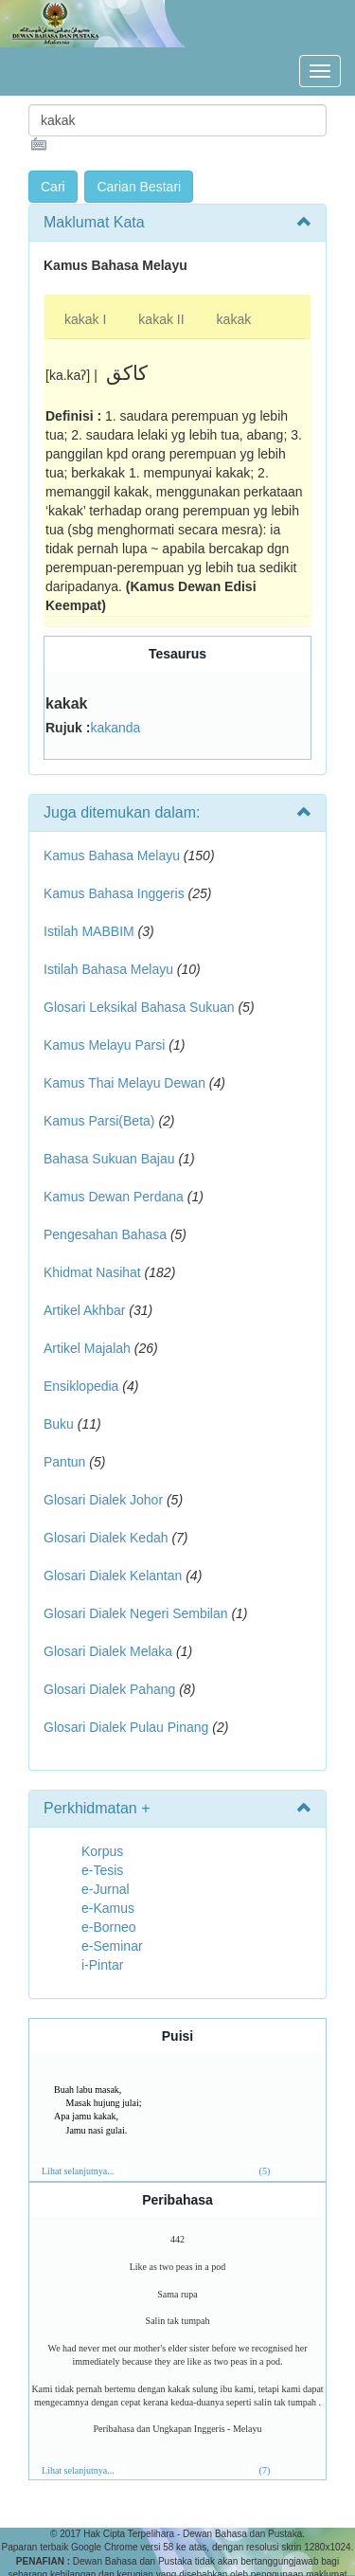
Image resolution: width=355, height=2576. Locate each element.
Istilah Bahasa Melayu (108, 969)
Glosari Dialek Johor (103, 1499)
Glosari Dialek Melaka (108, 1651)
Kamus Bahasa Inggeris (114, 893)
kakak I (85, 319)
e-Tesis (102, 1870)
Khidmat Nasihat (92, 1272)
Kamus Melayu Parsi (104, 1045)
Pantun (64, 1461)
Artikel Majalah (87, 1348)
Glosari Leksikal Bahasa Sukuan (139, 1007)
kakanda (115, 727)
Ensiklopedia (81, 1386)
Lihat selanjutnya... (78, 2171)
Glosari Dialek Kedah (106, 1537)
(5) (265, 2171)
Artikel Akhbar (84, 1310)
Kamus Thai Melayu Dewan (124, 1082)
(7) (265, 2470)
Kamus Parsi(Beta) (99, 1120)
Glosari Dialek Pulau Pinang (126, 1727)
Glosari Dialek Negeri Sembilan (136, 1613)
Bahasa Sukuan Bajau (109, 1158)
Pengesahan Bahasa (105, 1234)
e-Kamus (107, 1908)
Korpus (102, 1851)
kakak (234, 319)
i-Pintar (102, 1965)
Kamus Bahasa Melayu (114, 855)
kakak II (161, 319)
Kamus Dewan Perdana (114, 1196)
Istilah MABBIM (89, 931)
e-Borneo (108, 1927)
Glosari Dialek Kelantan (113, 1575)
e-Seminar (112, 1946)
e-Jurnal (105, 1889)
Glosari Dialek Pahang (109, 1689)
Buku (59, 1424)
